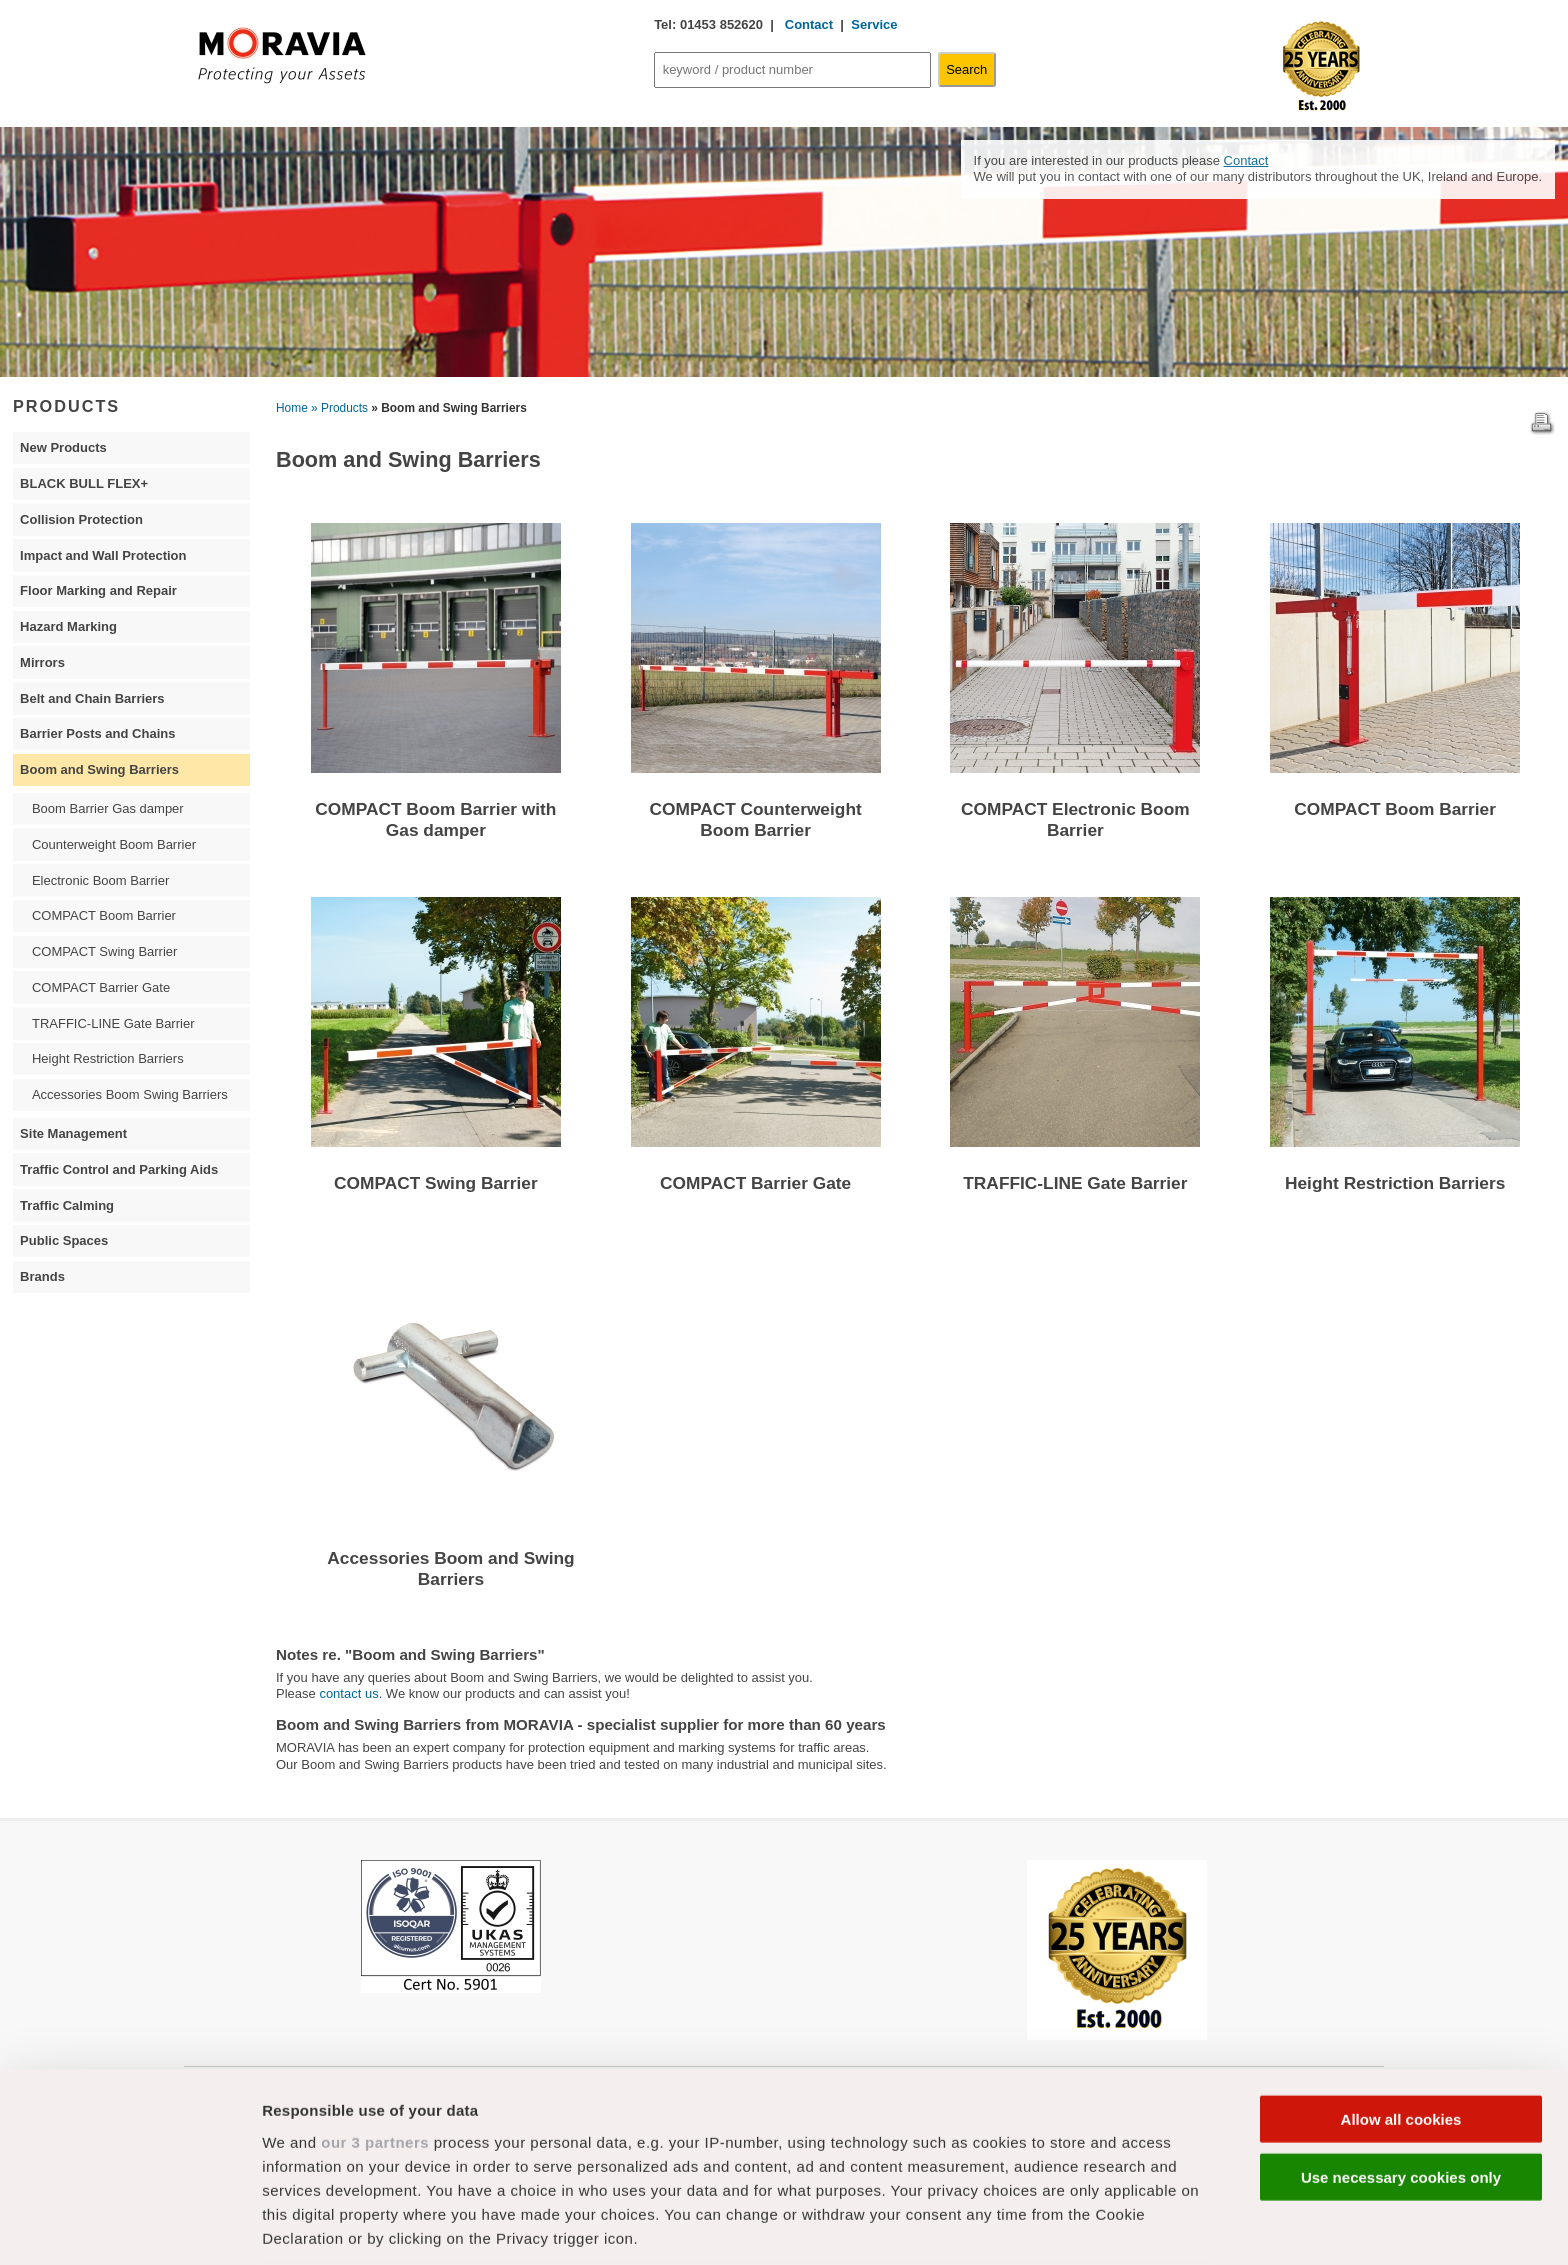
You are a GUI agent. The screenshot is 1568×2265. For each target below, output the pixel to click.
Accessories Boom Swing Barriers (130, 1094)
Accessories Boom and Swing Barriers (450, 1568)
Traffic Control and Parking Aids (119, 1169)
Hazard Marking (68, 626)
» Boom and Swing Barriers (448, 408)
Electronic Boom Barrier (100, 880)
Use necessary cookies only (1401, 2030)
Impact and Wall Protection (103, 555)
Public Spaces (64, 1240)
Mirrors (42, 662)
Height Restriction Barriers (1395, 1183)
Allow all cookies (1401, 1972)
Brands (42, 1276)
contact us (348, 1693)
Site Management (73, 1133)
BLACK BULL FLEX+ (84, 483)
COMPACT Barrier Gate (755, 1183)
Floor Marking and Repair (98, 590)
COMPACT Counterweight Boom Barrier (756, 819)
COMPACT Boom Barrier (1395, 809)
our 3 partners (375, 1995)
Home (292, 408)
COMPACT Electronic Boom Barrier (1075, 819)
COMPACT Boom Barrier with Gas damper (435, 819)
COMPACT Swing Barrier (436, 1183)
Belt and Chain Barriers (92, 698)
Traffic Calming (67, 1205)
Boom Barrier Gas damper (108, 808)
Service (874, 24)
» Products (339, 408)
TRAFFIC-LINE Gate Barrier (1075, 1183)
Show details (1049, 2225)
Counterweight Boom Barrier (114, 844)
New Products (63, 447)
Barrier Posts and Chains (97, 733)
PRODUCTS (66, 406)
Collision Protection (81, 519)
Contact (807, 24)
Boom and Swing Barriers (99, 769)
